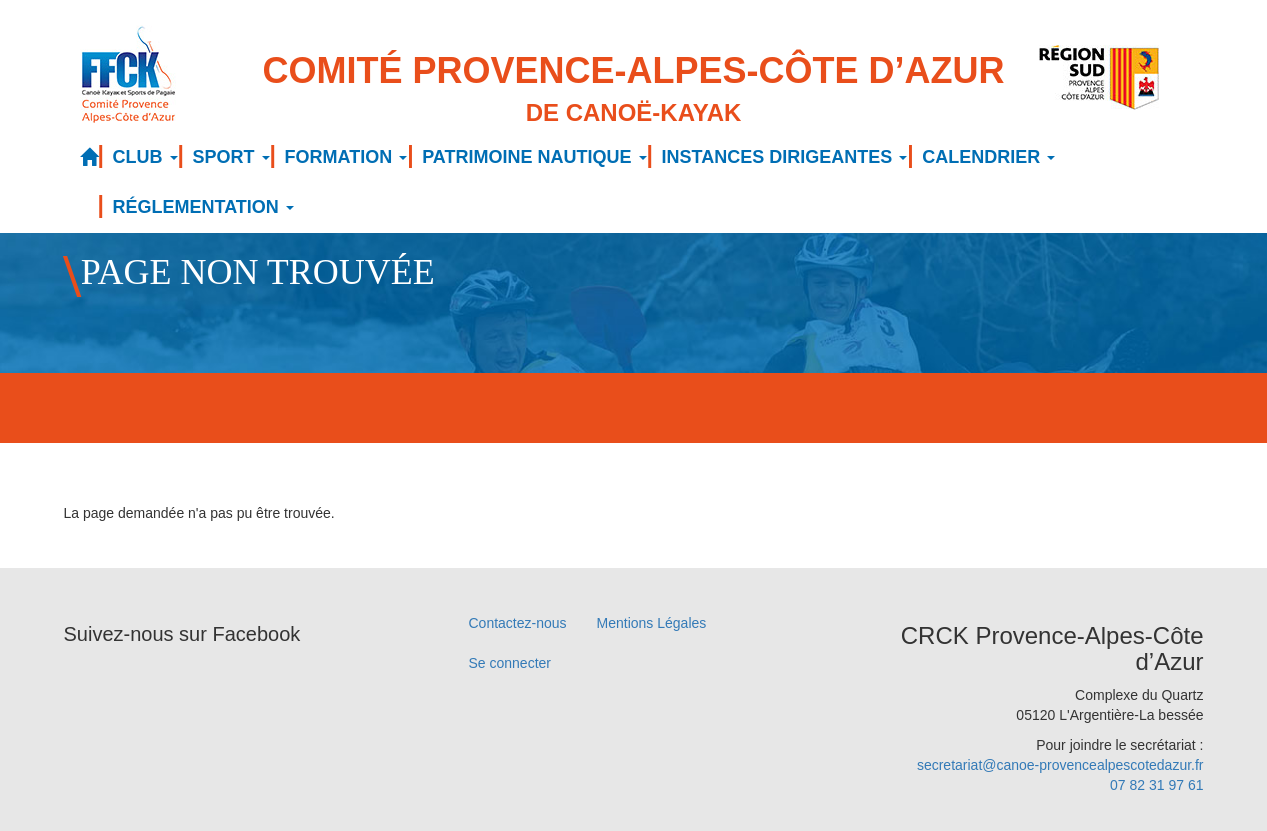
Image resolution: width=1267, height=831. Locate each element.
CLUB (145, 157)
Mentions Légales (652, 623)
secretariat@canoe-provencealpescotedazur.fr (1060, 765)
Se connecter (510, 663)
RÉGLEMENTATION (203, 207)
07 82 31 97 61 (1156, 785)
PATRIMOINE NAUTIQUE (534, 157)
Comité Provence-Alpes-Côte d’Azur (634, 90)
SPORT (231, 157)
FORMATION (346, 157)
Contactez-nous (518, 623)
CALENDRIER (988, 157)
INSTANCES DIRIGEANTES (785, 157)
